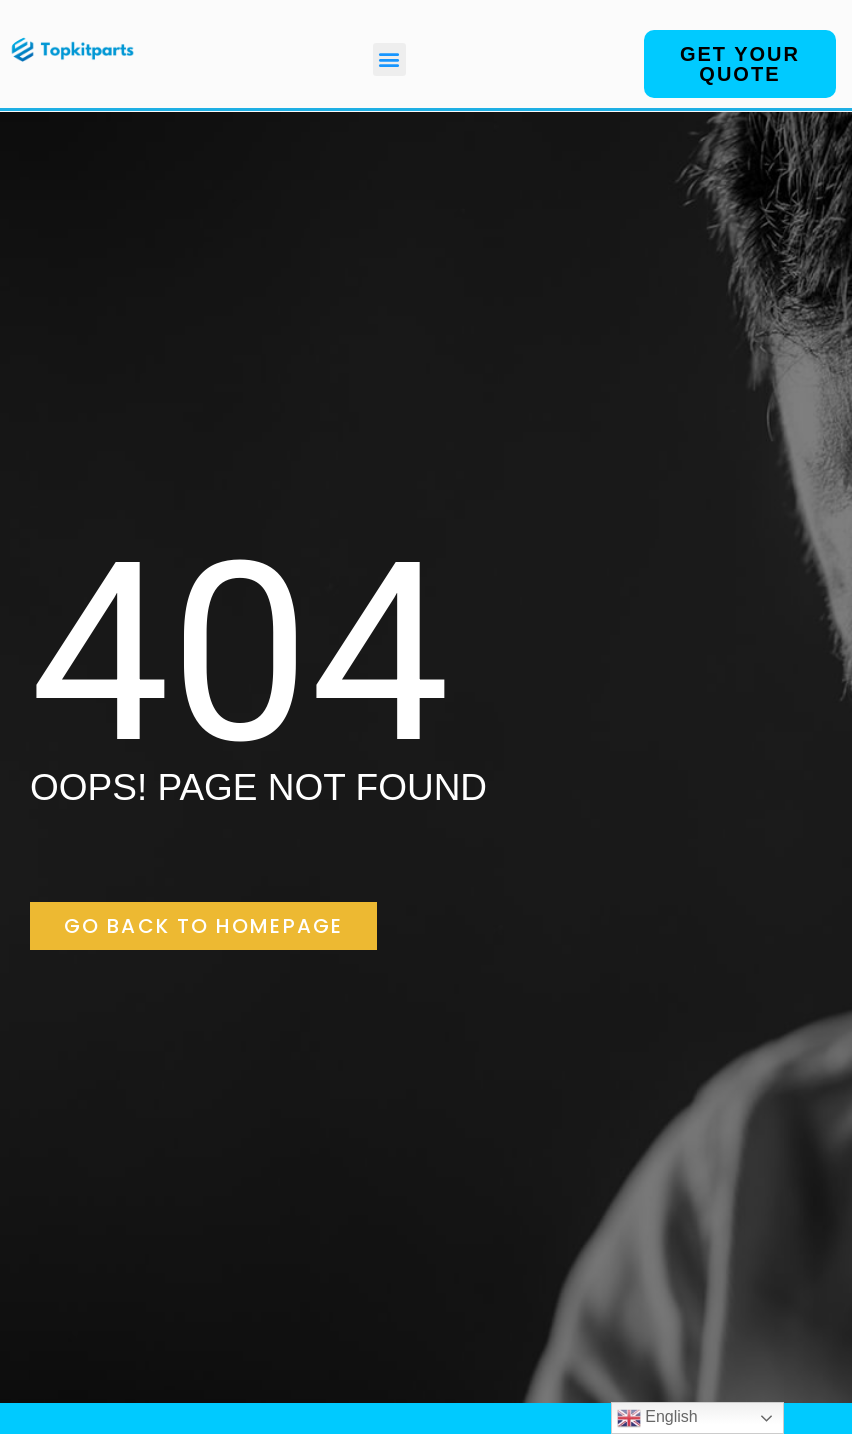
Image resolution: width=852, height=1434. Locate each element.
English (657, 1418)
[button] (389, 59)
